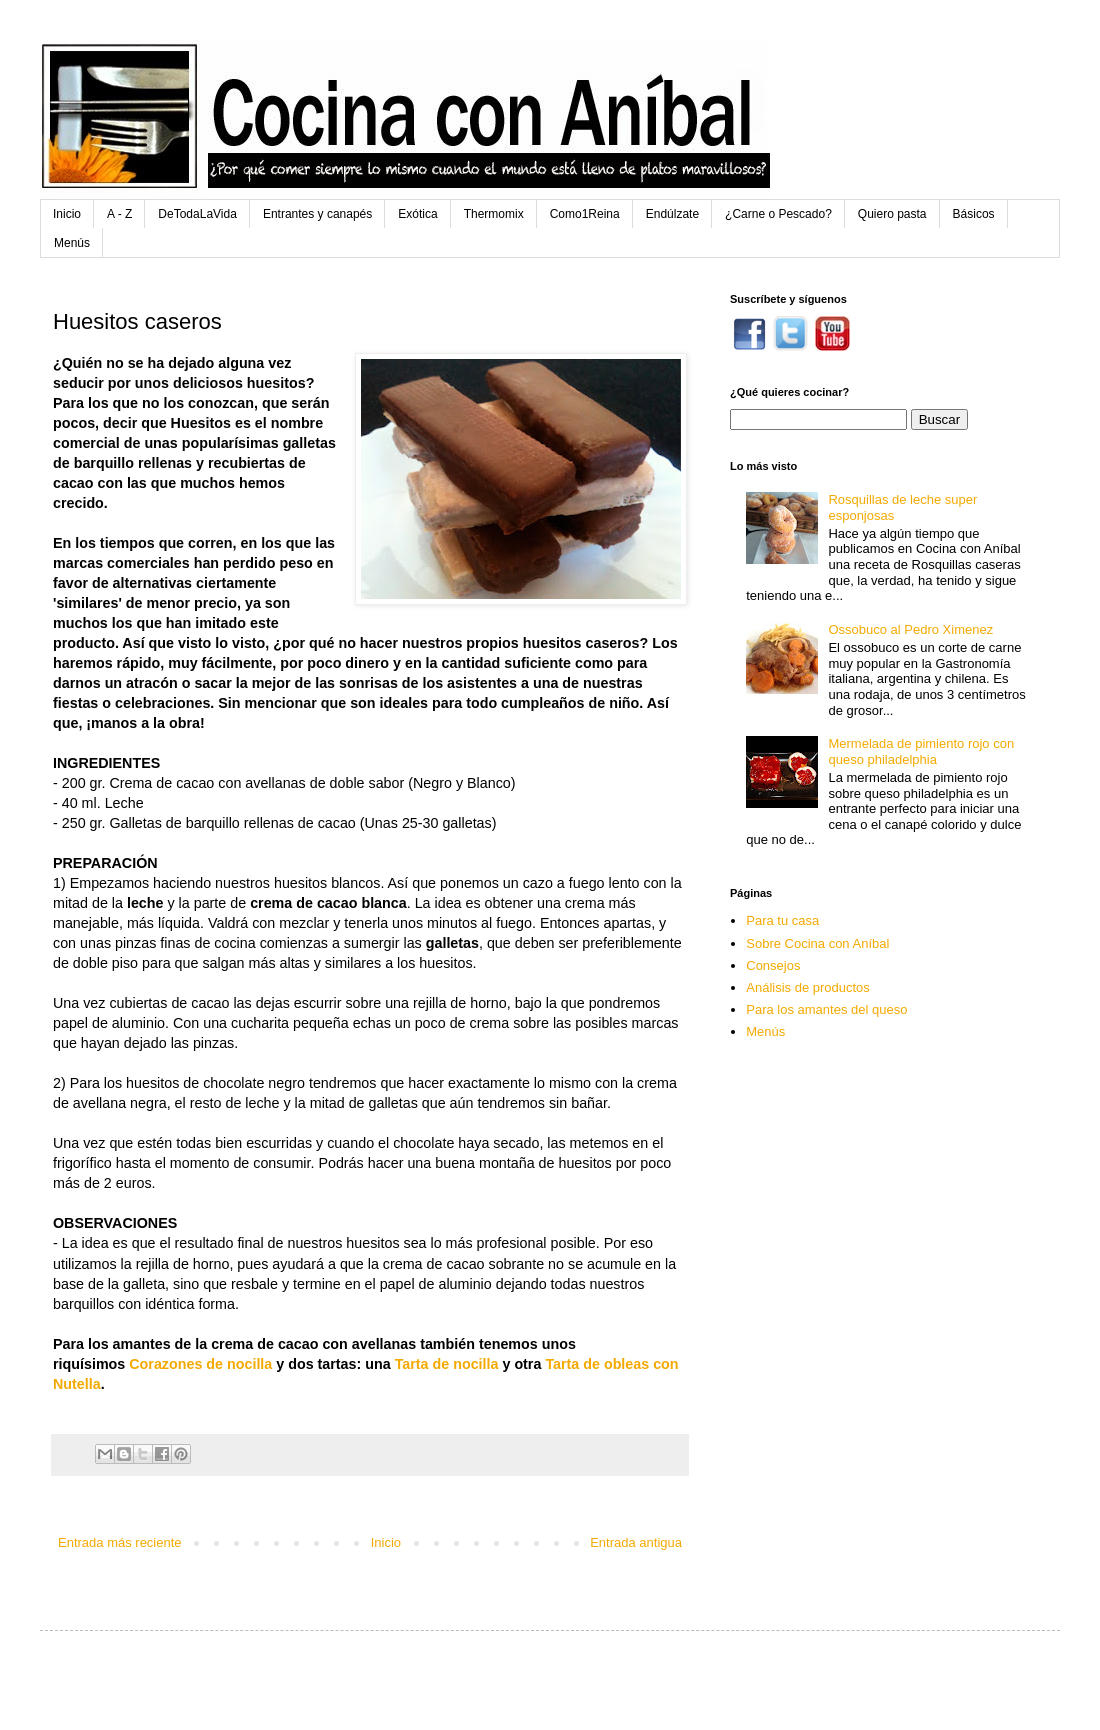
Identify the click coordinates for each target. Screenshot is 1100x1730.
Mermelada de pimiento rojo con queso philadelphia (921, 751)
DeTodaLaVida (197, 214)
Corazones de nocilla (200, 1364)
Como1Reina (585, 214)
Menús (72, 243)
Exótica (417, 214)
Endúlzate (672, 214)
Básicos (974, 214)
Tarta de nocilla (447, 1364)
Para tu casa (782, 920)
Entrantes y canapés (317, 214)
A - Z (119, 214)
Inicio (67, 214)
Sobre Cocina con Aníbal (817, 943)
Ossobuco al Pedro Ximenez (910, 629)
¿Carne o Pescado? (778, 214)
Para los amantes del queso (826, 1009)
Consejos (773, 965)
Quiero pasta (892, 214)
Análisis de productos (808, 987)
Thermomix (494, 214)
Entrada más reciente (120, 1542)
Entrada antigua (636, 1542)
